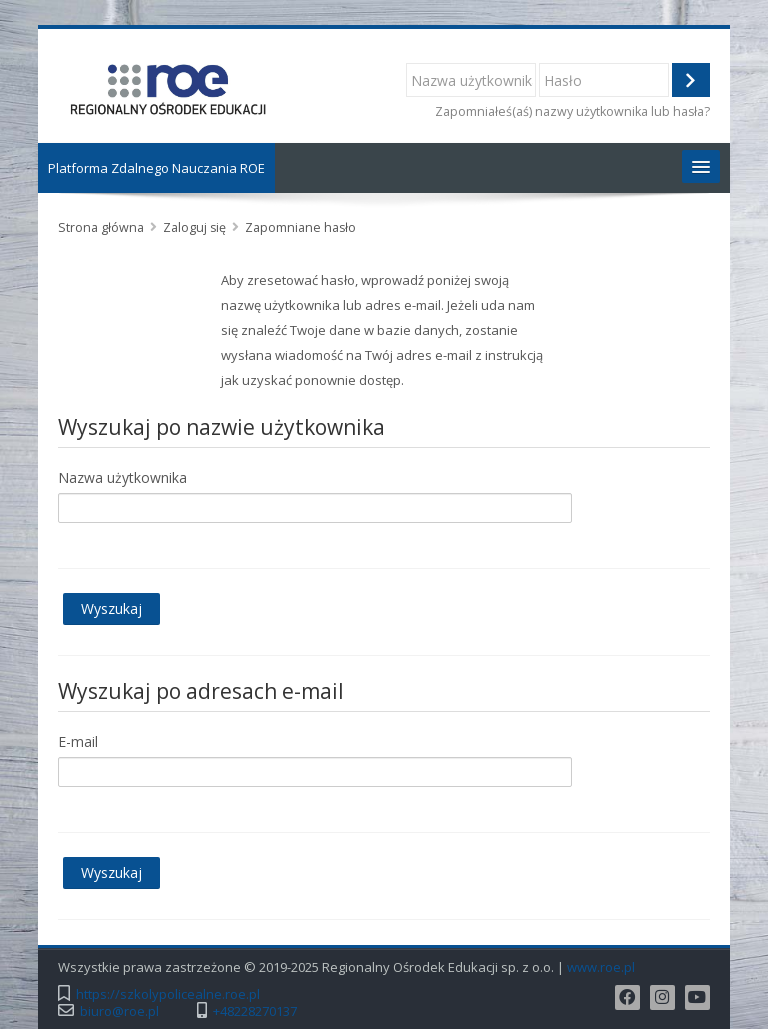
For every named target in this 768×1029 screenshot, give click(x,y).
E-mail (78, 741)
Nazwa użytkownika (122, 477)
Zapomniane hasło (300, 227)
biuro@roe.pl (119, 1011)
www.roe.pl (601, 967)
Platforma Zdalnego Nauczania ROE (156, 168)
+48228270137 (255, 1011)
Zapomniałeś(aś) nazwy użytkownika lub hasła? (572, 111)
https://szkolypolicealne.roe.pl (168, 994)
